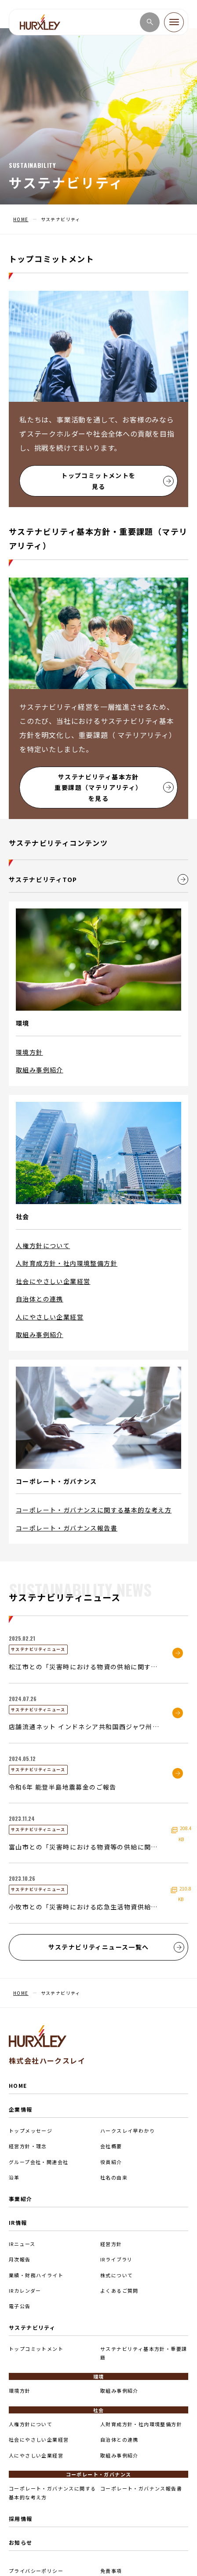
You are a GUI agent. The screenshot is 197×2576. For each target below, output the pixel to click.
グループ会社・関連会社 (38, 2161)
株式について (116, 2275)
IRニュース (22, 2243)
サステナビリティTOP (98, 879)
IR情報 (18, 2222)
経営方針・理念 (28, 2146)
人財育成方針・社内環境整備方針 (66, 1263)
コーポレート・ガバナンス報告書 (66, 1527)
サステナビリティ (32, 2327)
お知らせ (21, 2542)
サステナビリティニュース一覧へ (116, 1947)
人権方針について (43, 1245)
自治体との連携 (39, 1298)
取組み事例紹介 (39, 1069)
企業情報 (21, 2109)
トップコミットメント (36, 2348)
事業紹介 (21, 2198)
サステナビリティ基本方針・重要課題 (143, 2353)
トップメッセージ (30, 2130)
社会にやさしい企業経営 (53, 1281)
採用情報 (21, 2518)
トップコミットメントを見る (117, 481)
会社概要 (111, 2146)
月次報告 (20, 2259)
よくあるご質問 (119, 2290)
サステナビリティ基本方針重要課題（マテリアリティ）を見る (114, 787)
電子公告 (20, 2305)
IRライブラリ (116, 2259)
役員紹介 (111, 2161)
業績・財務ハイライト (36, 2275)
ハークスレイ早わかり (127, 2130)
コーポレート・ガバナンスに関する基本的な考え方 (93, 1509)
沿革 (14, 2177)
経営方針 (111, 2243)
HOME (18, 2085)
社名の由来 (114, 2177)
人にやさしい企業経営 (50, 1316)
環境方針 (29, 1052)
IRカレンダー (25, 2290)
